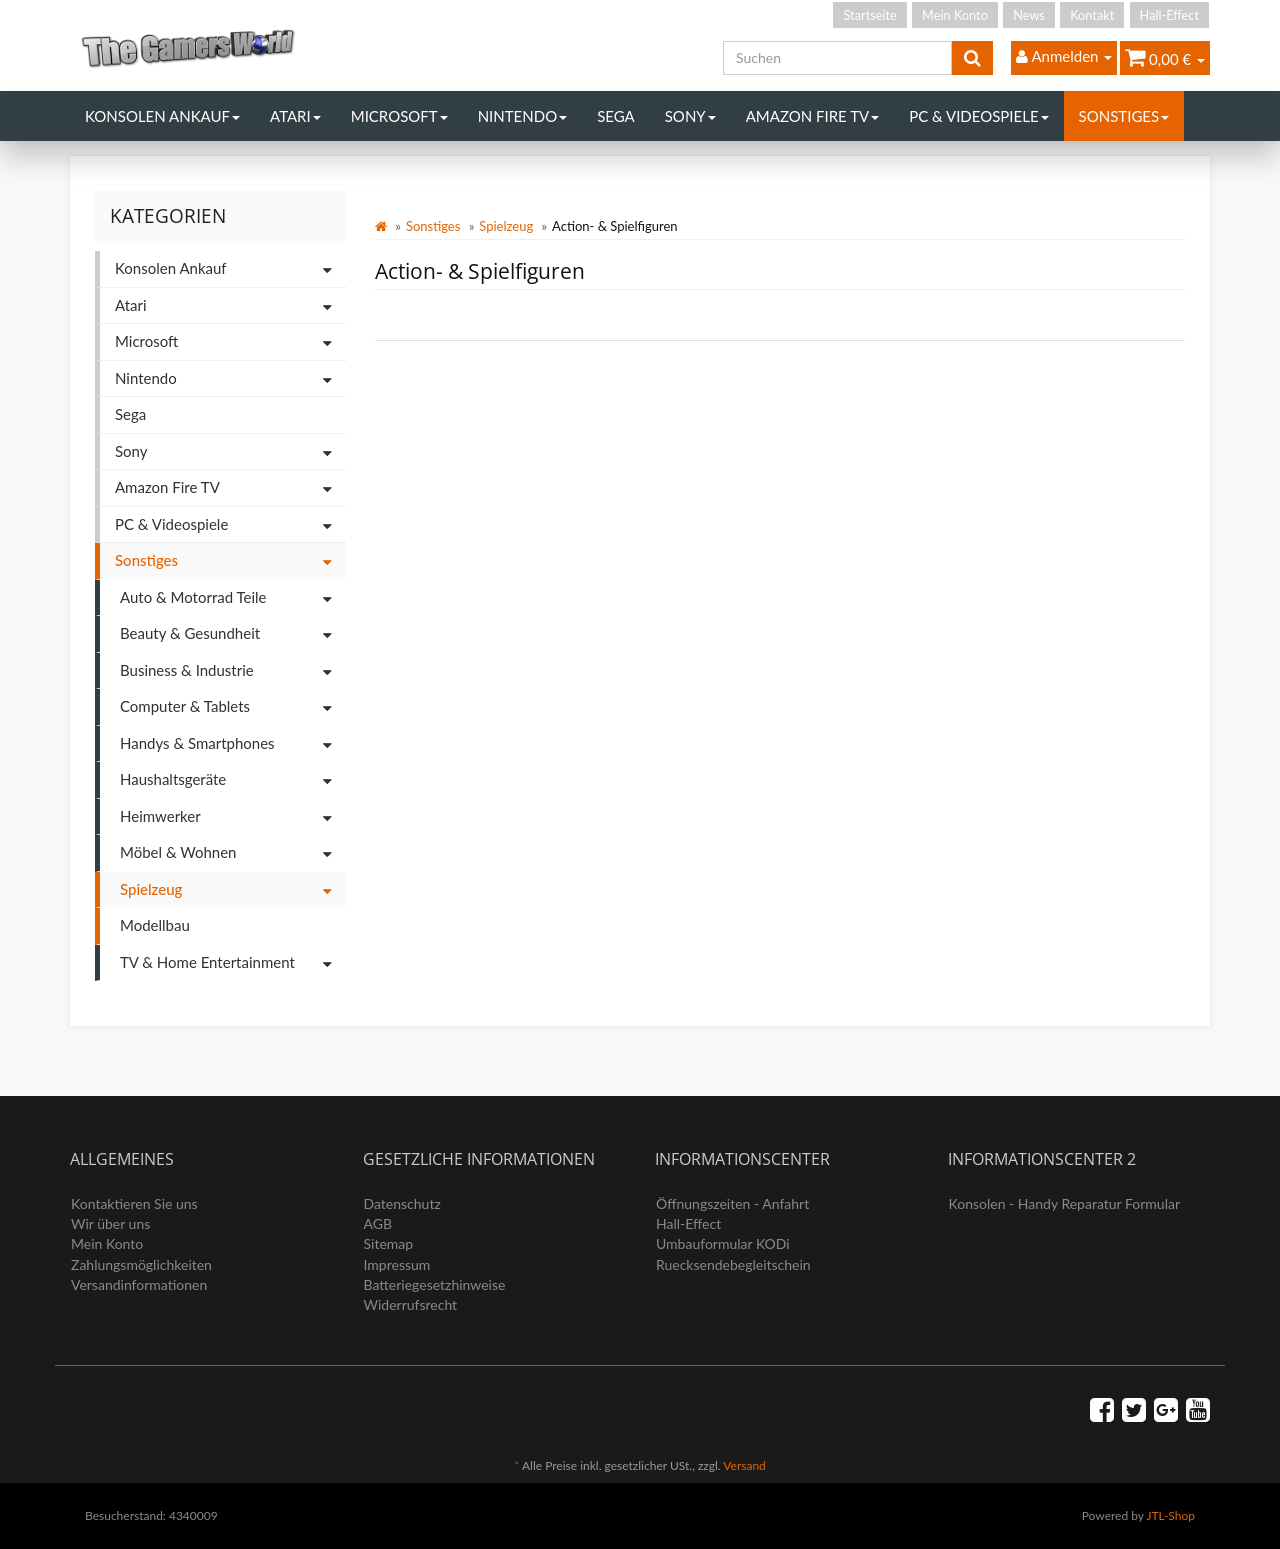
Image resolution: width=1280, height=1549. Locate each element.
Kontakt (1092, 15)
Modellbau (155, 925)
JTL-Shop (1170, 1515)
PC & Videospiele (978, 116)
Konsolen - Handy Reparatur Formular (1065, 1203)
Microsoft (399, 116)
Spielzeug (506, 226)
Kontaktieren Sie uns (134, 1203)
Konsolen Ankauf (162, 116)
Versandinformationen (139, 1284)
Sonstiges (1124, 116)
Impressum (397, 1264)
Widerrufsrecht (411, 1304)
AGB (378, 1223)
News (1029, 15)
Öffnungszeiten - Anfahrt (732, 1203)
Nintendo (523, 116)
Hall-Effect (1169, 15)
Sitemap (389, 1243)
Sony (690, 116)
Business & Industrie (232, 671)
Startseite (869, 15)
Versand (744, 1465)
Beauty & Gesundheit (232, 634)
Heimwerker (232, 817)
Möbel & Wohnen (232, 853)
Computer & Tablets (232, 707)
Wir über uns (110, 1223)
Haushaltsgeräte (232, 780)
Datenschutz (402, 1203)
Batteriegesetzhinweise (435, 1284)
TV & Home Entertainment (232, 963)
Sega (616, 116)
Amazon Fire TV (812, 116)
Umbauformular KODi (723, 1243)
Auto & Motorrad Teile (232, 598)
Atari (295, 116)
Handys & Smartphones (232, 744)
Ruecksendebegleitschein (733, 1264)
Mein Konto (955, 15)
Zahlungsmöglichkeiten (141, 1264)
